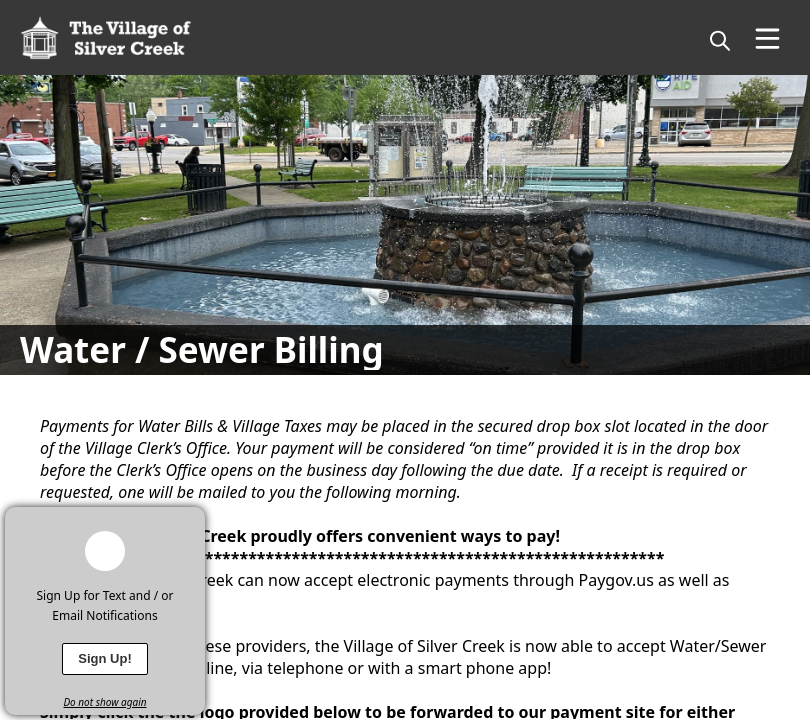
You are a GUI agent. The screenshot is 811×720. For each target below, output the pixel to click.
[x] (190, 522)
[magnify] (720, 40)
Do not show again (104, 702)
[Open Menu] (767, 38)
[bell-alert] (105, 551)
